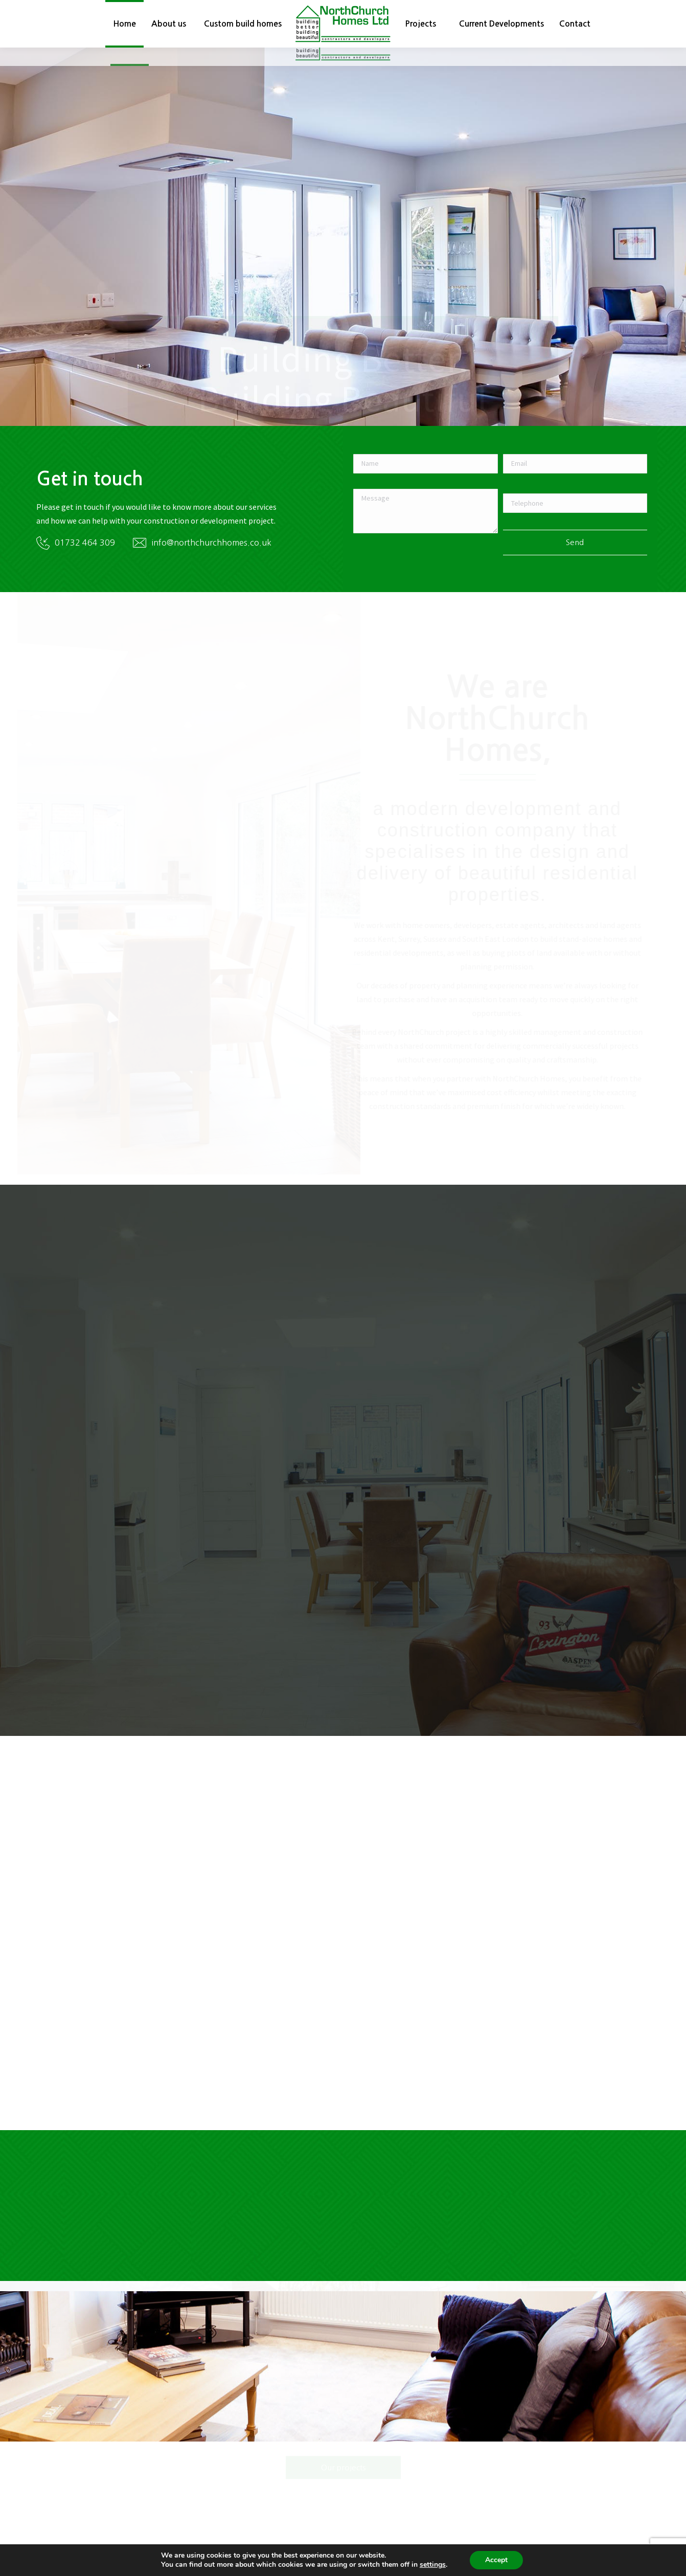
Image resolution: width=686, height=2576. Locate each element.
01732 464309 (458, 10)
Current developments (463, 300)
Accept (496, 2560)
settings (433, 2564)
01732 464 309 (85, 561)
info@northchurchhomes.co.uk (570, 10)
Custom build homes (224, 300)
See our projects (343, 300)
